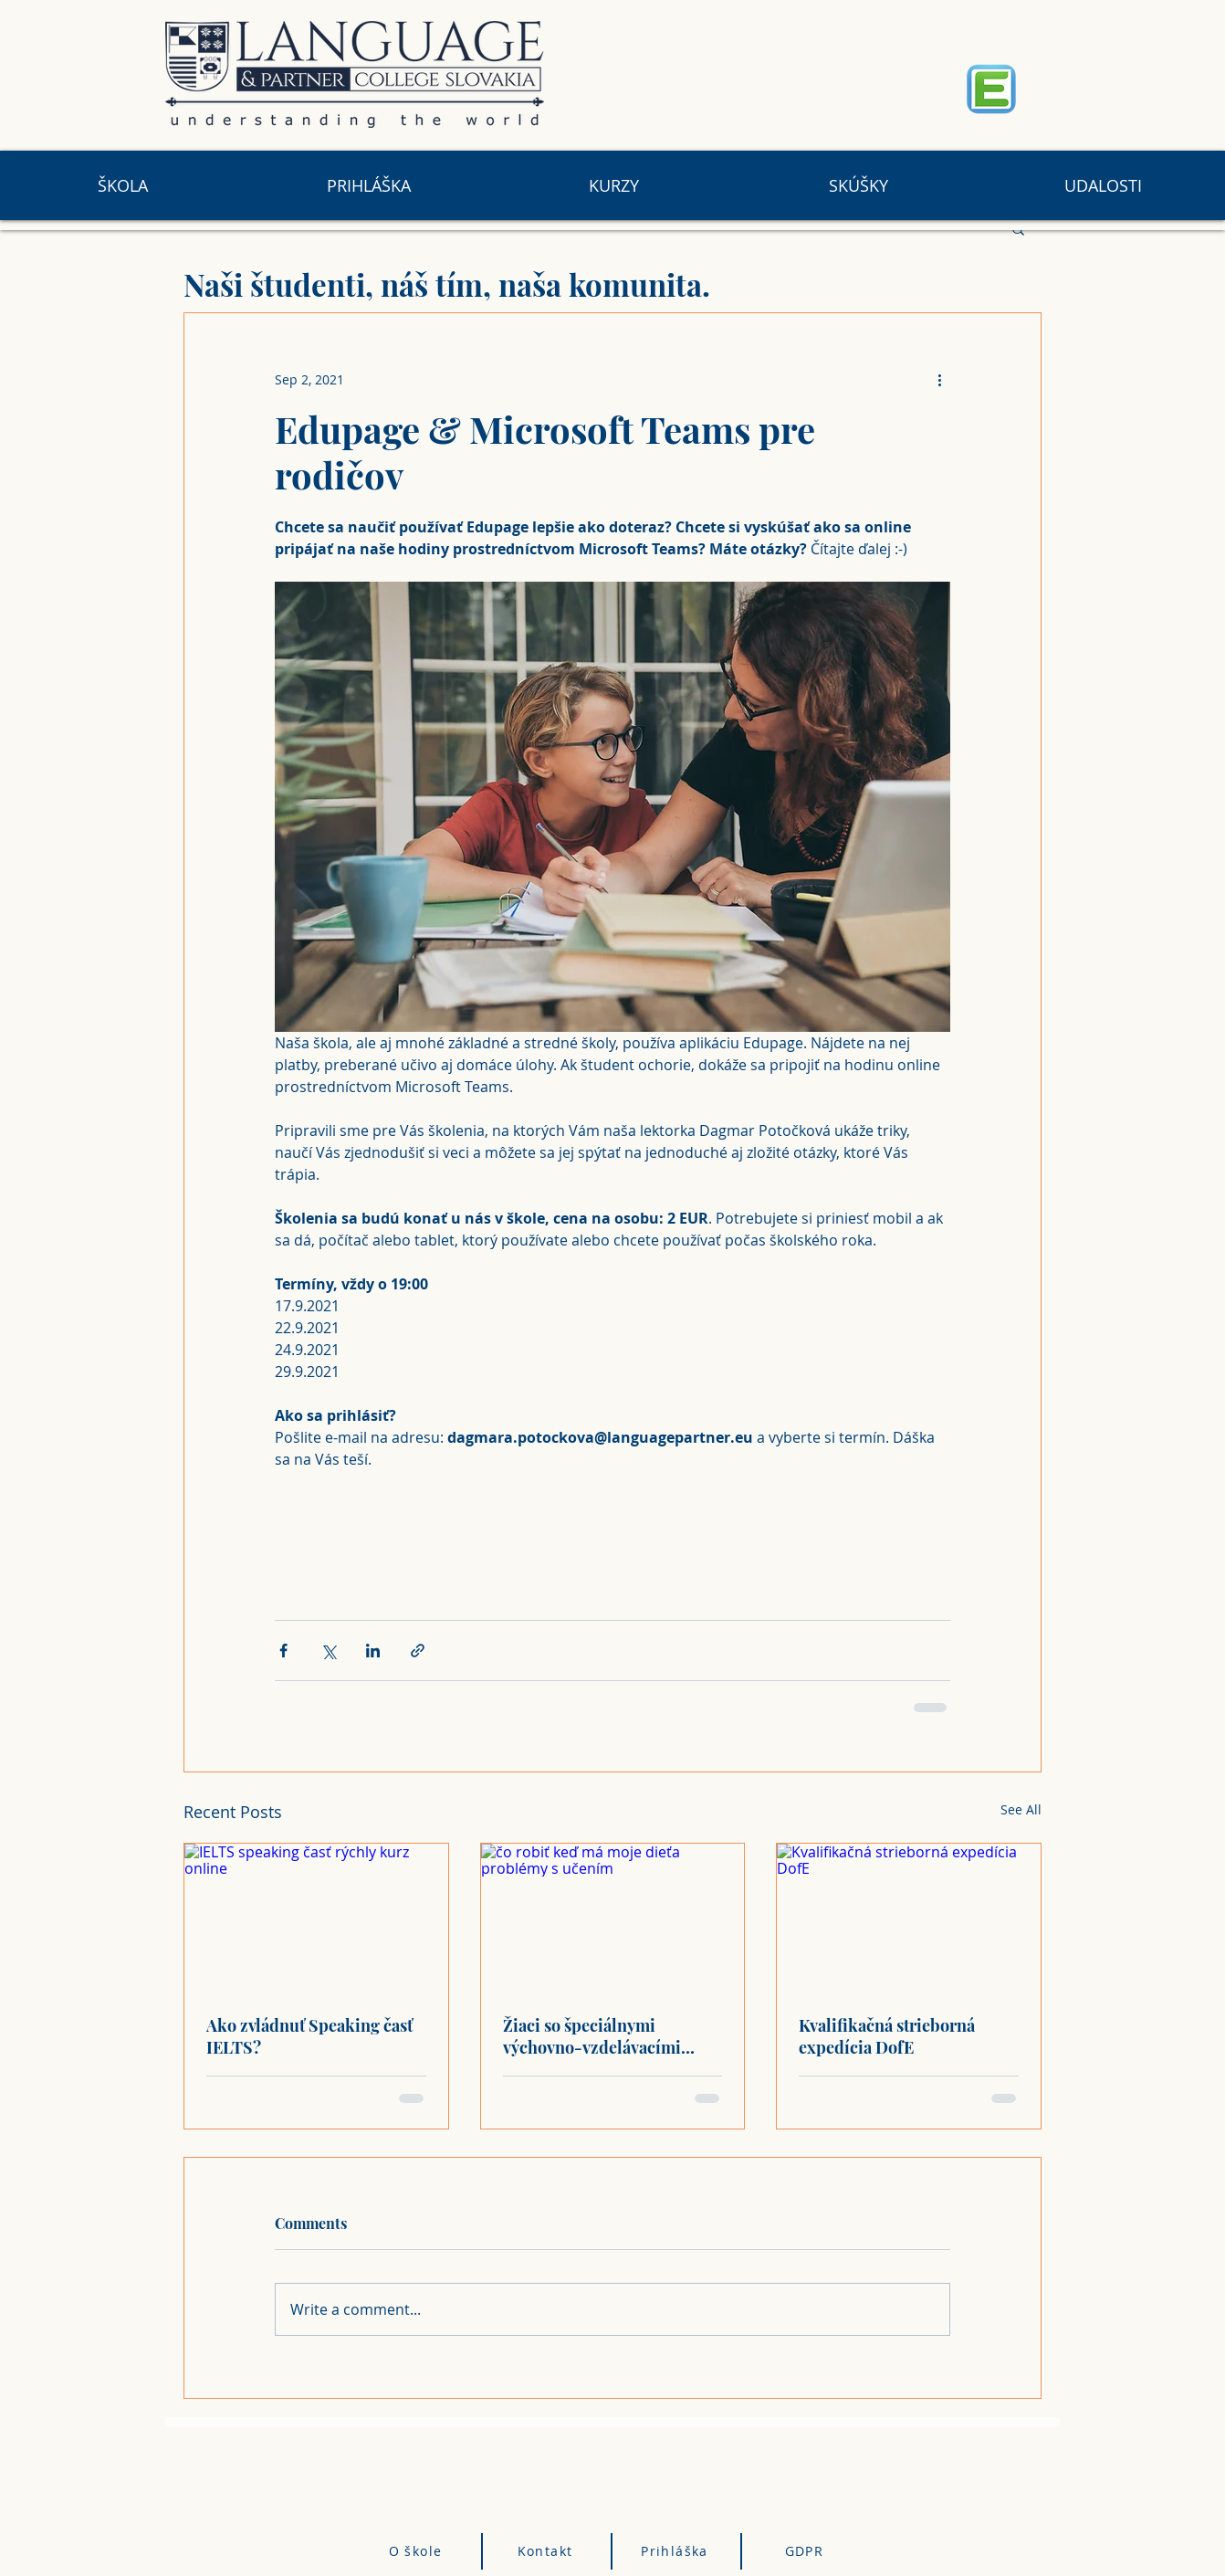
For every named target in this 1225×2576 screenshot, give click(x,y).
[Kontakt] (547, 2551)
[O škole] (418, 2551)
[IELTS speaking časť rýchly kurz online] (316, 1918)
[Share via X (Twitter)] (328, 1650)
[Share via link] (417, 1650)
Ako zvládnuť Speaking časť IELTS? (309, 2036)
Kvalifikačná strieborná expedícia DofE (887, 2036)
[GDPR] (806, 2551)
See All (1021, 1809)
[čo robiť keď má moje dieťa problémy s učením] (613, 1918)
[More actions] (939, 379)
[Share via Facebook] (283, 1650)
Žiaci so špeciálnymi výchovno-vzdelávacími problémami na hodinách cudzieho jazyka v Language (606, 2036)
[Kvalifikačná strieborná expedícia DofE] (909, 1918)
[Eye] (991, 88)
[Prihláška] (677, 2551)
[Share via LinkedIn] (373, 1650)
